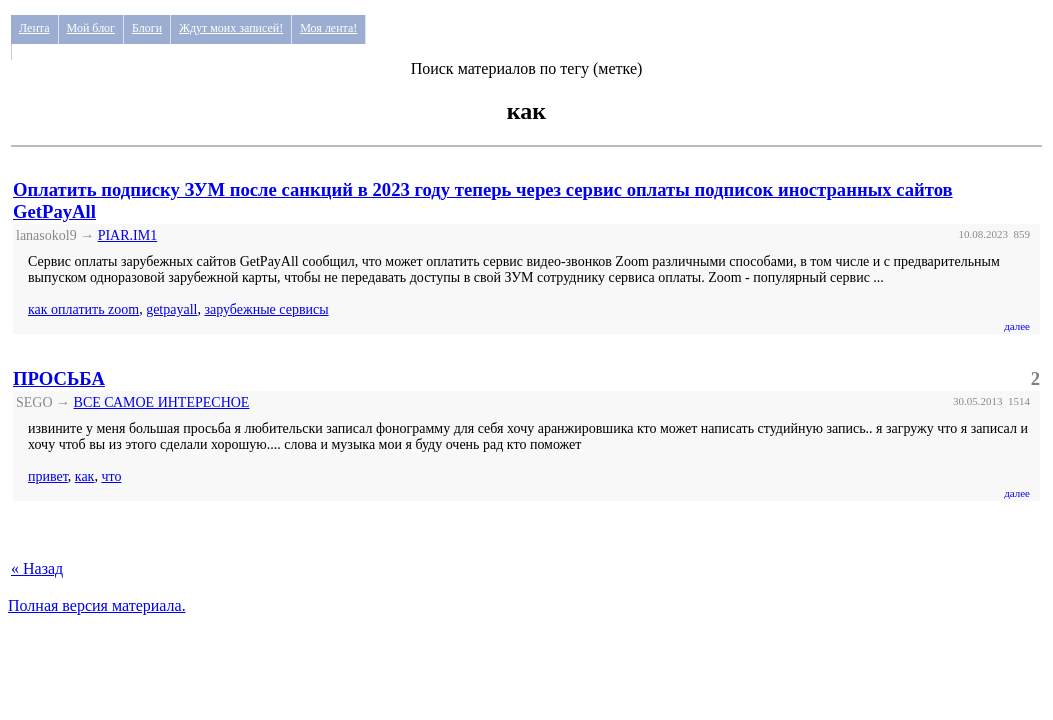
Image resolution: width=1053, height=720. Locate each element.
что (111, 476)
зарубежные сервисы (266, 309)
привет (48, 476)
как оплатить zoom (83, 309)
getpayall (171, 309)
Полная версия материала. (97, 605)
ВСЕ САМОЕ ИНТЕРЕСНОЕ (162, 402)
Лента (34, 28)
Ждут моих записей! (231, 28)
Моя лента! (328, 28)
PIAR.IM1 (128, 235)
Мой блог (91, 28)
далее (1017, 326)
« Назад (37, 568)
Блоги (147, 28)
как (85, 476)
